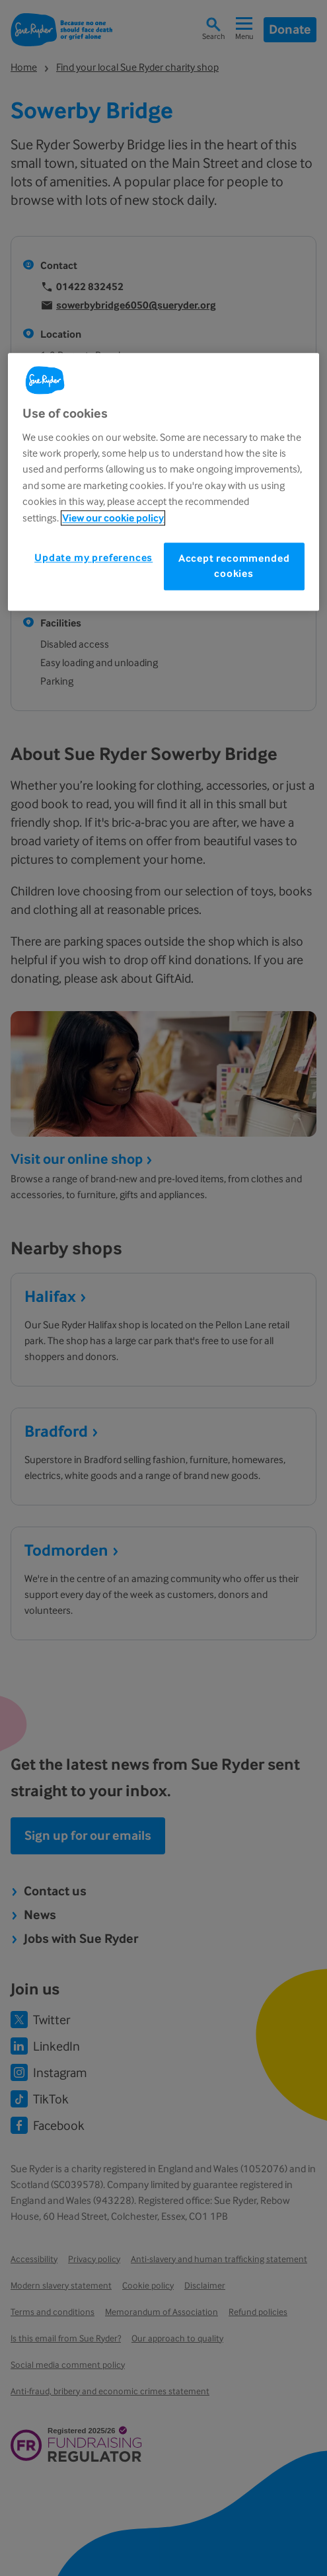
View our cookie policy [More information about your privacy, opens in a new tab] (113, 517)
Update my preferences (93, 557)
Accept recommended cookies (234, 566)
